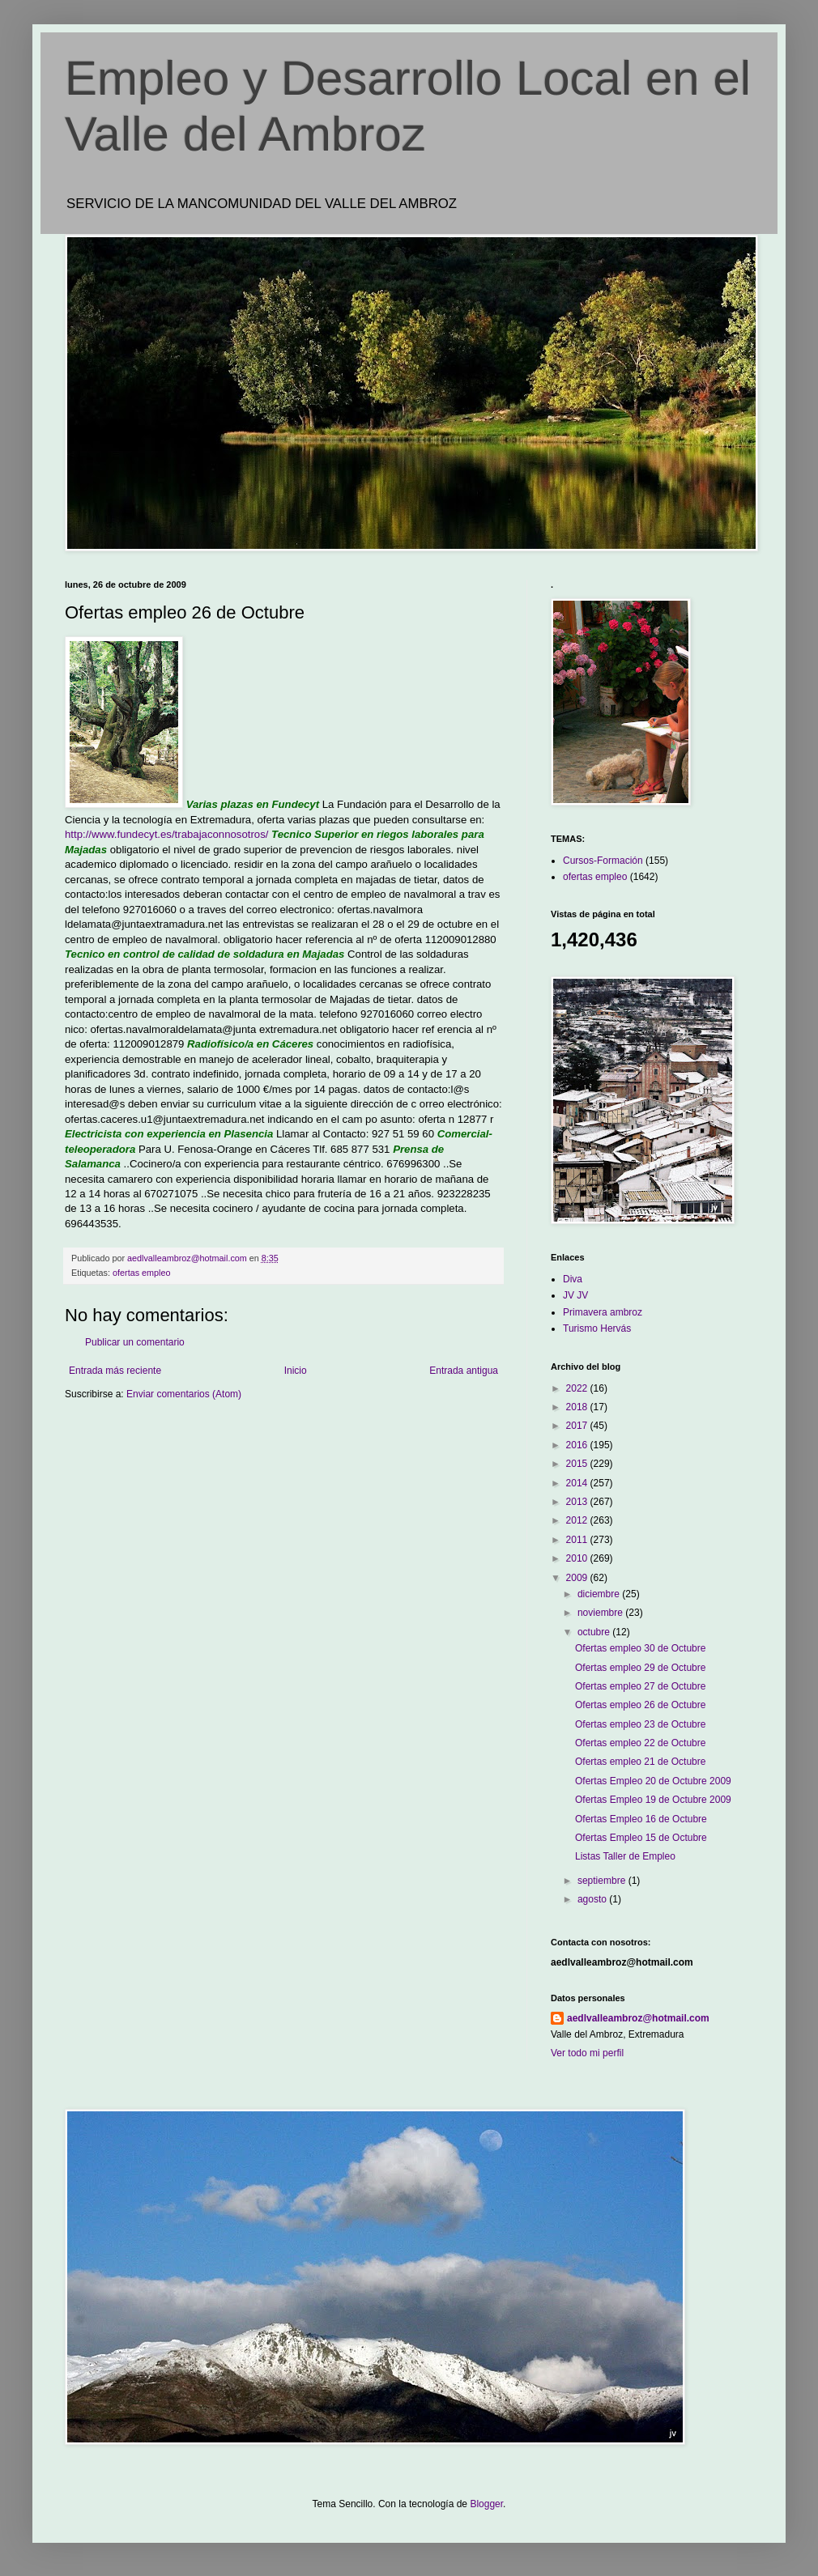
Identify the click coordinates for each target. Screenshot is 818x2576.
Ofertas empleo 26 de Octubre (640, 1705)
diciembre (599, 1594)
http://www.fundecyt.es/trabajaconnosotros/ (166, 834)
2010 (578, 1558)
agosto (593, 1899)
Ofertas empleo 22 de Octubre (640, 1743)
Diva (572, 1279)
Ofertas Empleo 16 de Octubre (641, 1819)
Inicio (295, 1370)
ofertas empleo (141, 1272)
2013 (578, 1501)
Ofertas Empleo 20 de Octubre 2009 (653, 1781)
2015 (578, 1463)
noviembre (601, 1612)
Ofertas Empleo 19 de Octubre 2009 (653, 1799)
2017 (578, 1425)
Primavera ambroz (602, 1312)
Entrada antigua (463, 1370)
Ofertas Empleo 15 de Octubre (641, 1837)
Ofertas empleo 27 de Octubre (640, 1686)
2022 (578, 1388)
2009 (578, 1577)
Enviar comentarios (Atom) (183, 1394)
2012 (578, 1520)
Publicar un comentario (135, 1342)
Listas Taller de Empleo (625, 1856)
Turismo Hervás (597, 1328)
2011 (578, 1539)
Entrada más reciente (115, 1370)
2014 (578, 1483)
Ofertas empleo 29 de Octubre (640, 1667)
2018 (578, 1407)
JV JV (575, 1295)
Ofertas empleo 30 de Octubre (640, 1648)
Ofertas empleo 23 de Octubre (640, 1724)
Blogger (486, 2504)
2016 (578, 1445)
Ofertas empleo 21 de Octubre (640, 1761)
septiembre (602, 1880)
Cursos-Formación (603, 860)
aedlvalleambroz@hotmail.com (638, 2018)
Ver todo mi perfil (587, 2053)
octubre (594, 1632)
